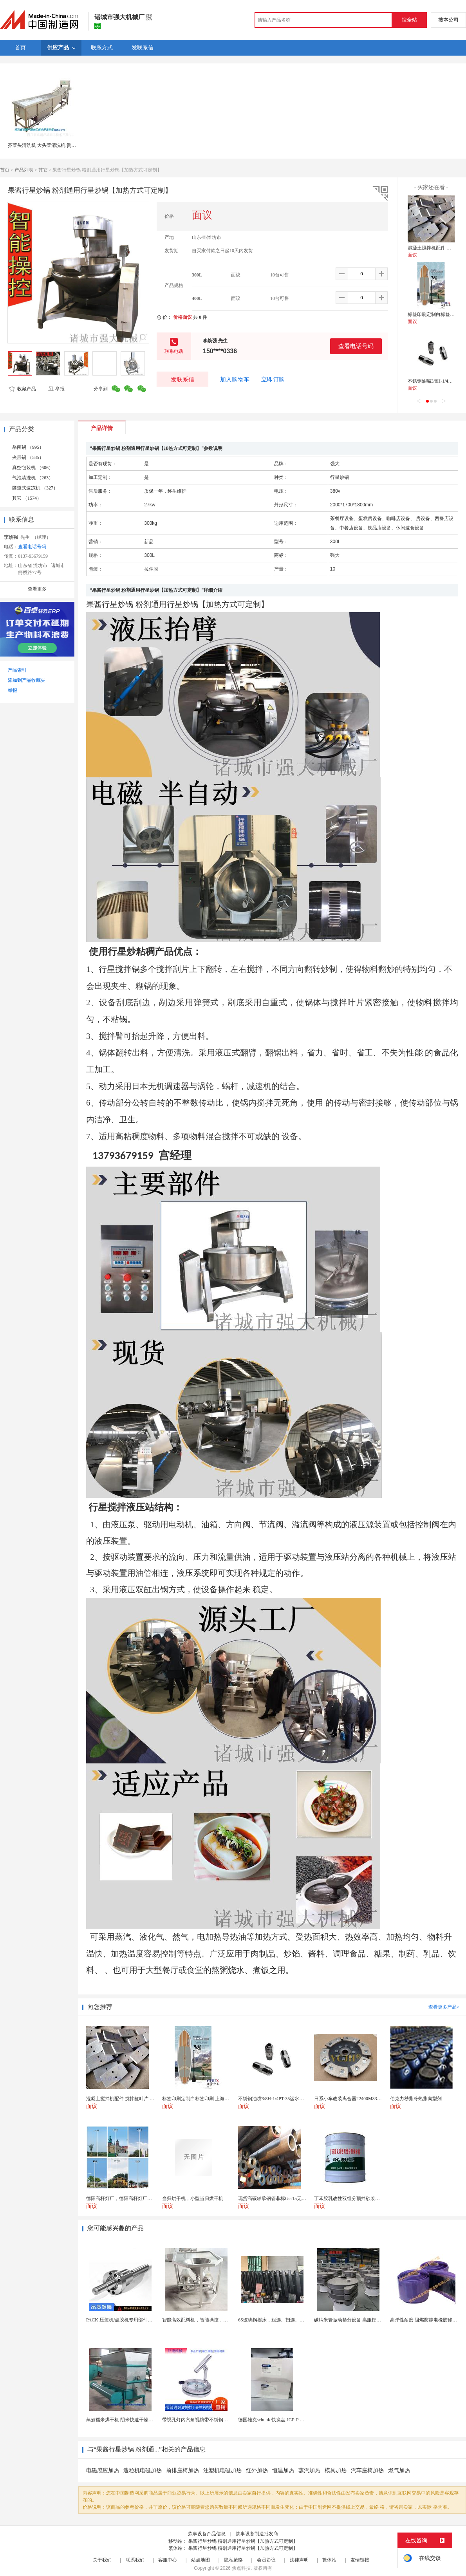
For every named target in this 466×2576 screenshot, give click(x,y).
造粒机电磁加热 (142, 2470)
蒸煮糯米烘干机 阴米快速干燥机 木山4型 (128, 2419)
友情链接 (359, 2560)
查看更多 (37, 589)
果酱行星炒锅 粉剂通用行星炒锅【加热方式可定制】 (243, 2541)
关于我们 (102, 2560)
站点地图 (200, 2560)
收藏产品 (22, 389)
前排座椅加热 (182, 2470)
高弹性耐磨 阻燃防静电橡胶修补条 (426, 2320)
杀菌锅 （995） (28, 447)
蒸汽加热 (309, 2470)
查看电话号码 (356, 346)
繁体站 (329, 2560)
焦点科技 (241, 2568)
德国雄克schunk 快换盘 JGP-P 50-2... (275, 2419)
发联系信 (182, 379)
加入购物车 (234, 379)
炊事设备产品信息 (207, 2533)
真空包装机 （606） (32, 467)
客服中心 (167, 2560)
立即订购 (273, 379)
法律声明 (299, 2560)
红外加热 (257, 2470)
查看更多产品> (443, 2007)
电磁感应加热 (102, 2470)
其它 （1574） (27, 498)
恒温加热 (283, 2470)
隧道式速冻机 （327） (35, 488)
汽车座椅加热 (367, 2470)
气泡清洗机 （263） (32, 478)
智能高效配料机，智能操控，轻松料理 (202, 2320)
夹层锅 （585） (28, 457)
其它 (43, 170)
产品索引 (17, 670)
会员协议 (266, 2560)
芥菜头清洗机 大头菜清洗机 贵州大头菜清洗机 (56, 145)
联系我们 (135, 2560)
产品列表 (23, 170)
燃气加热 (399, 2470)
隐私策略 (233, 2560)
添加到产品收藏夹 (26, 680)
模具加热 (336, 2470)
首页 (4, 170)
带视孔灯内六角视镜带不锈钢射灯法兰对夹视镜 (211, 2419)
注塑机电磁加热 (222, 2470)
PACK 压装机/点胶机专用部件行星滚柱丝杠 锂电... (138, 2320)
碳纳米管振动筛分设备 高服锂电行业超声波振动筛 (366, 2320)
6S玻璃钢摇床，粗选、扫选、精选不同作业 (283, 2320)
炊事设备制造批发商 (257, 2533)
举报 (56, 389)
